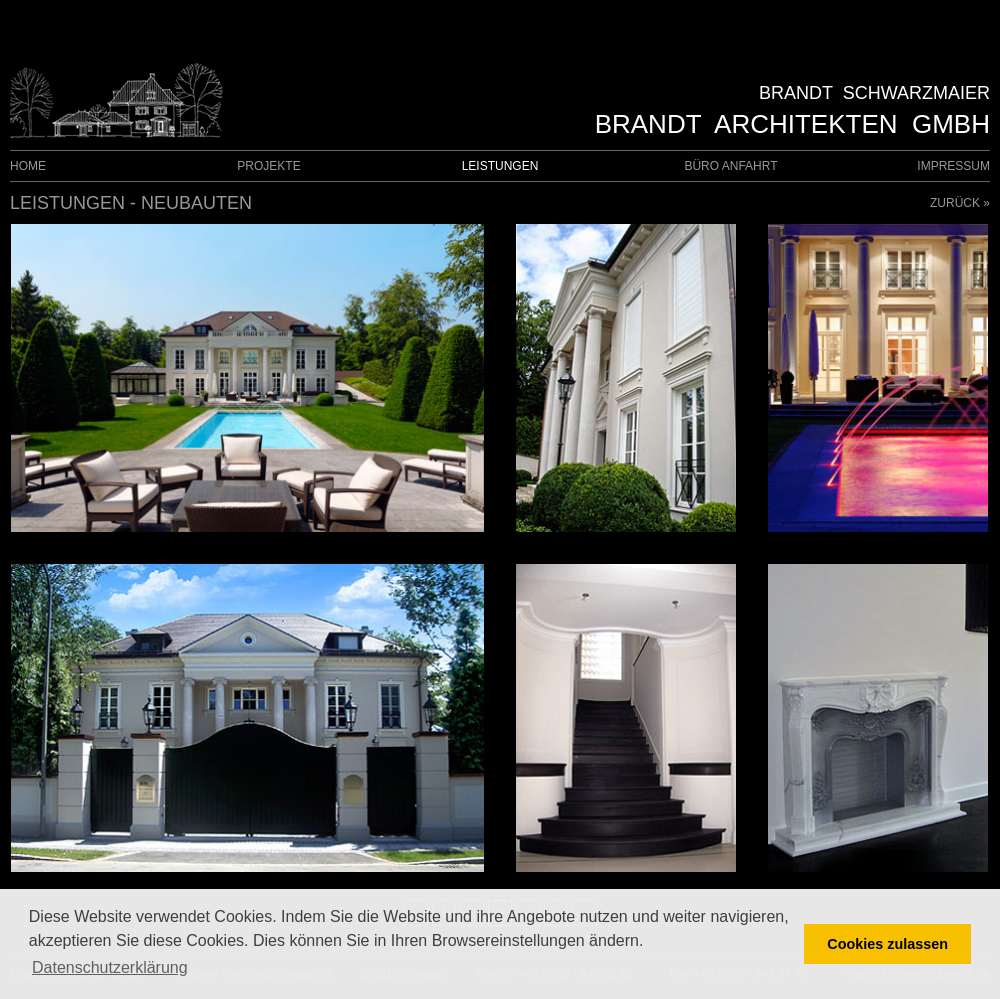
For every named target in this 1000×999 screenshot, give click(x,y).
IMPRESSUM (953, 166)
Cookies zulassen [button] (887, 944)
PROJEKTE (268, 166)
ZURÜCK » (960, 203)
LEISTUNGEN (500, 166)
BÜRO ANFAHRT (730, 166)
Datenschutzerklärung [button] (110, 967)
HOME (28, 166)
